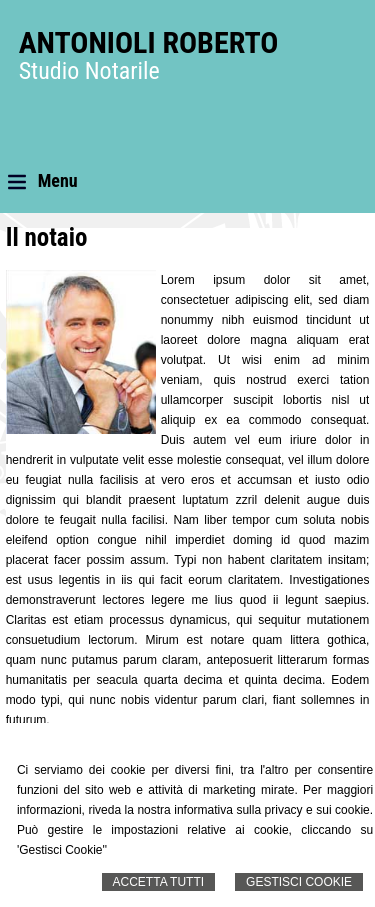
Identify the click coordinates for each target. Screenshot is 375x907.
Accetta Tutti (159, 882)
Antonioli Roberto (149, 42)
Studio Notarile (89, 71)
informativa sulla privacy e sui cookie (272, 810)
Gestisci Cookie (299, 882)
